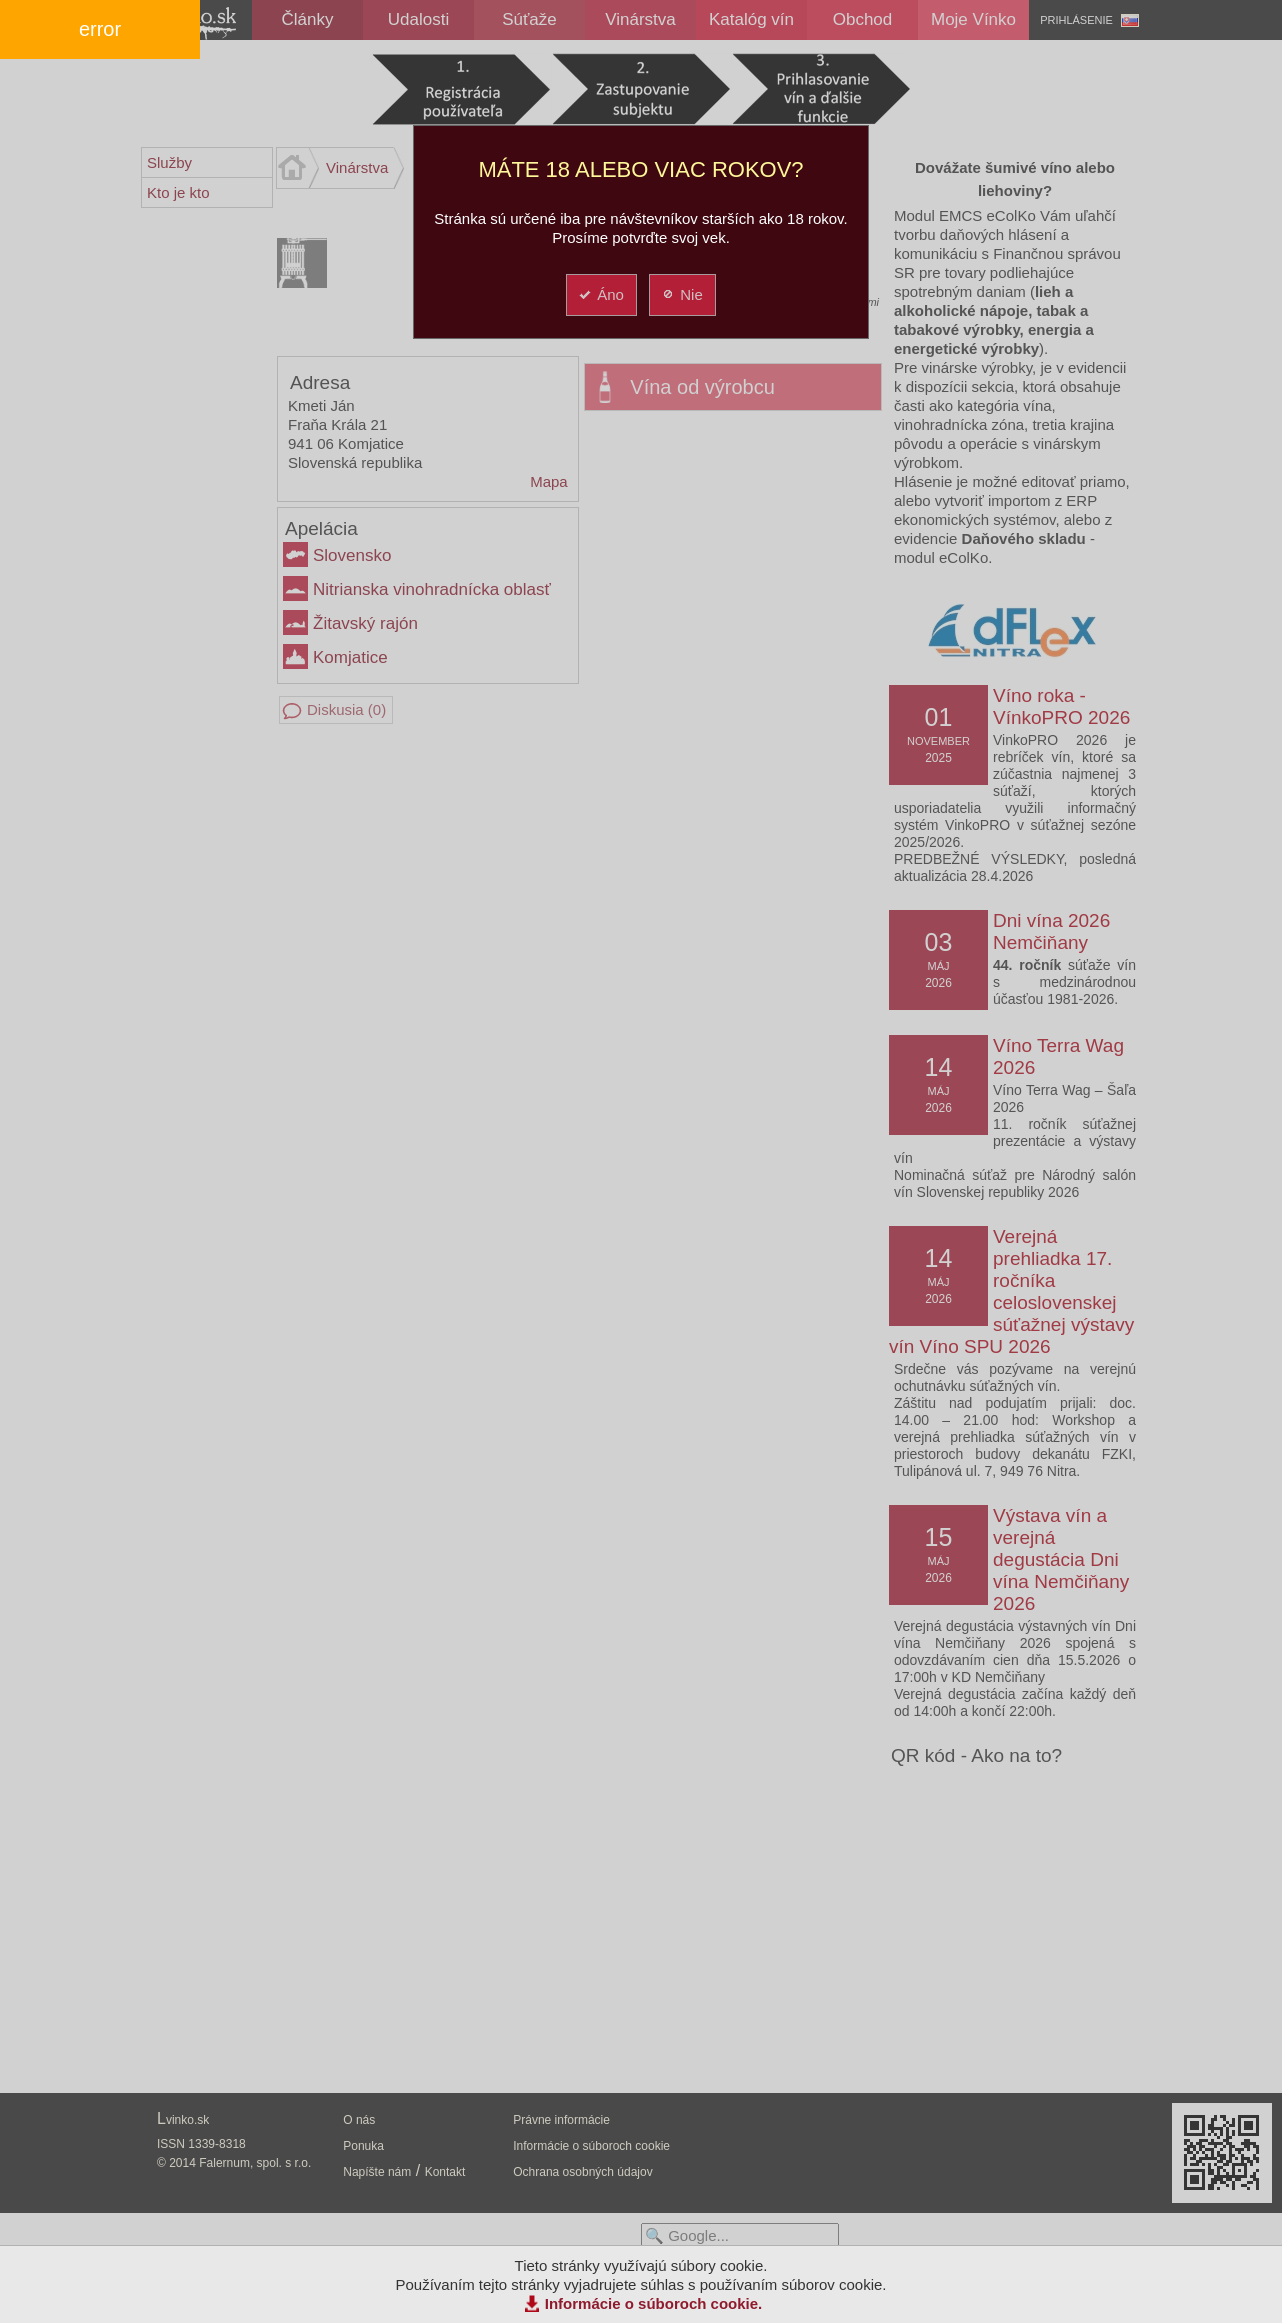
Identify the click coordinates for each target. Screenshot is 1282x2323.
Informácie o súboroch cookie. (654, 2303)
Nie (681, 294)
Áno (600, 294)
